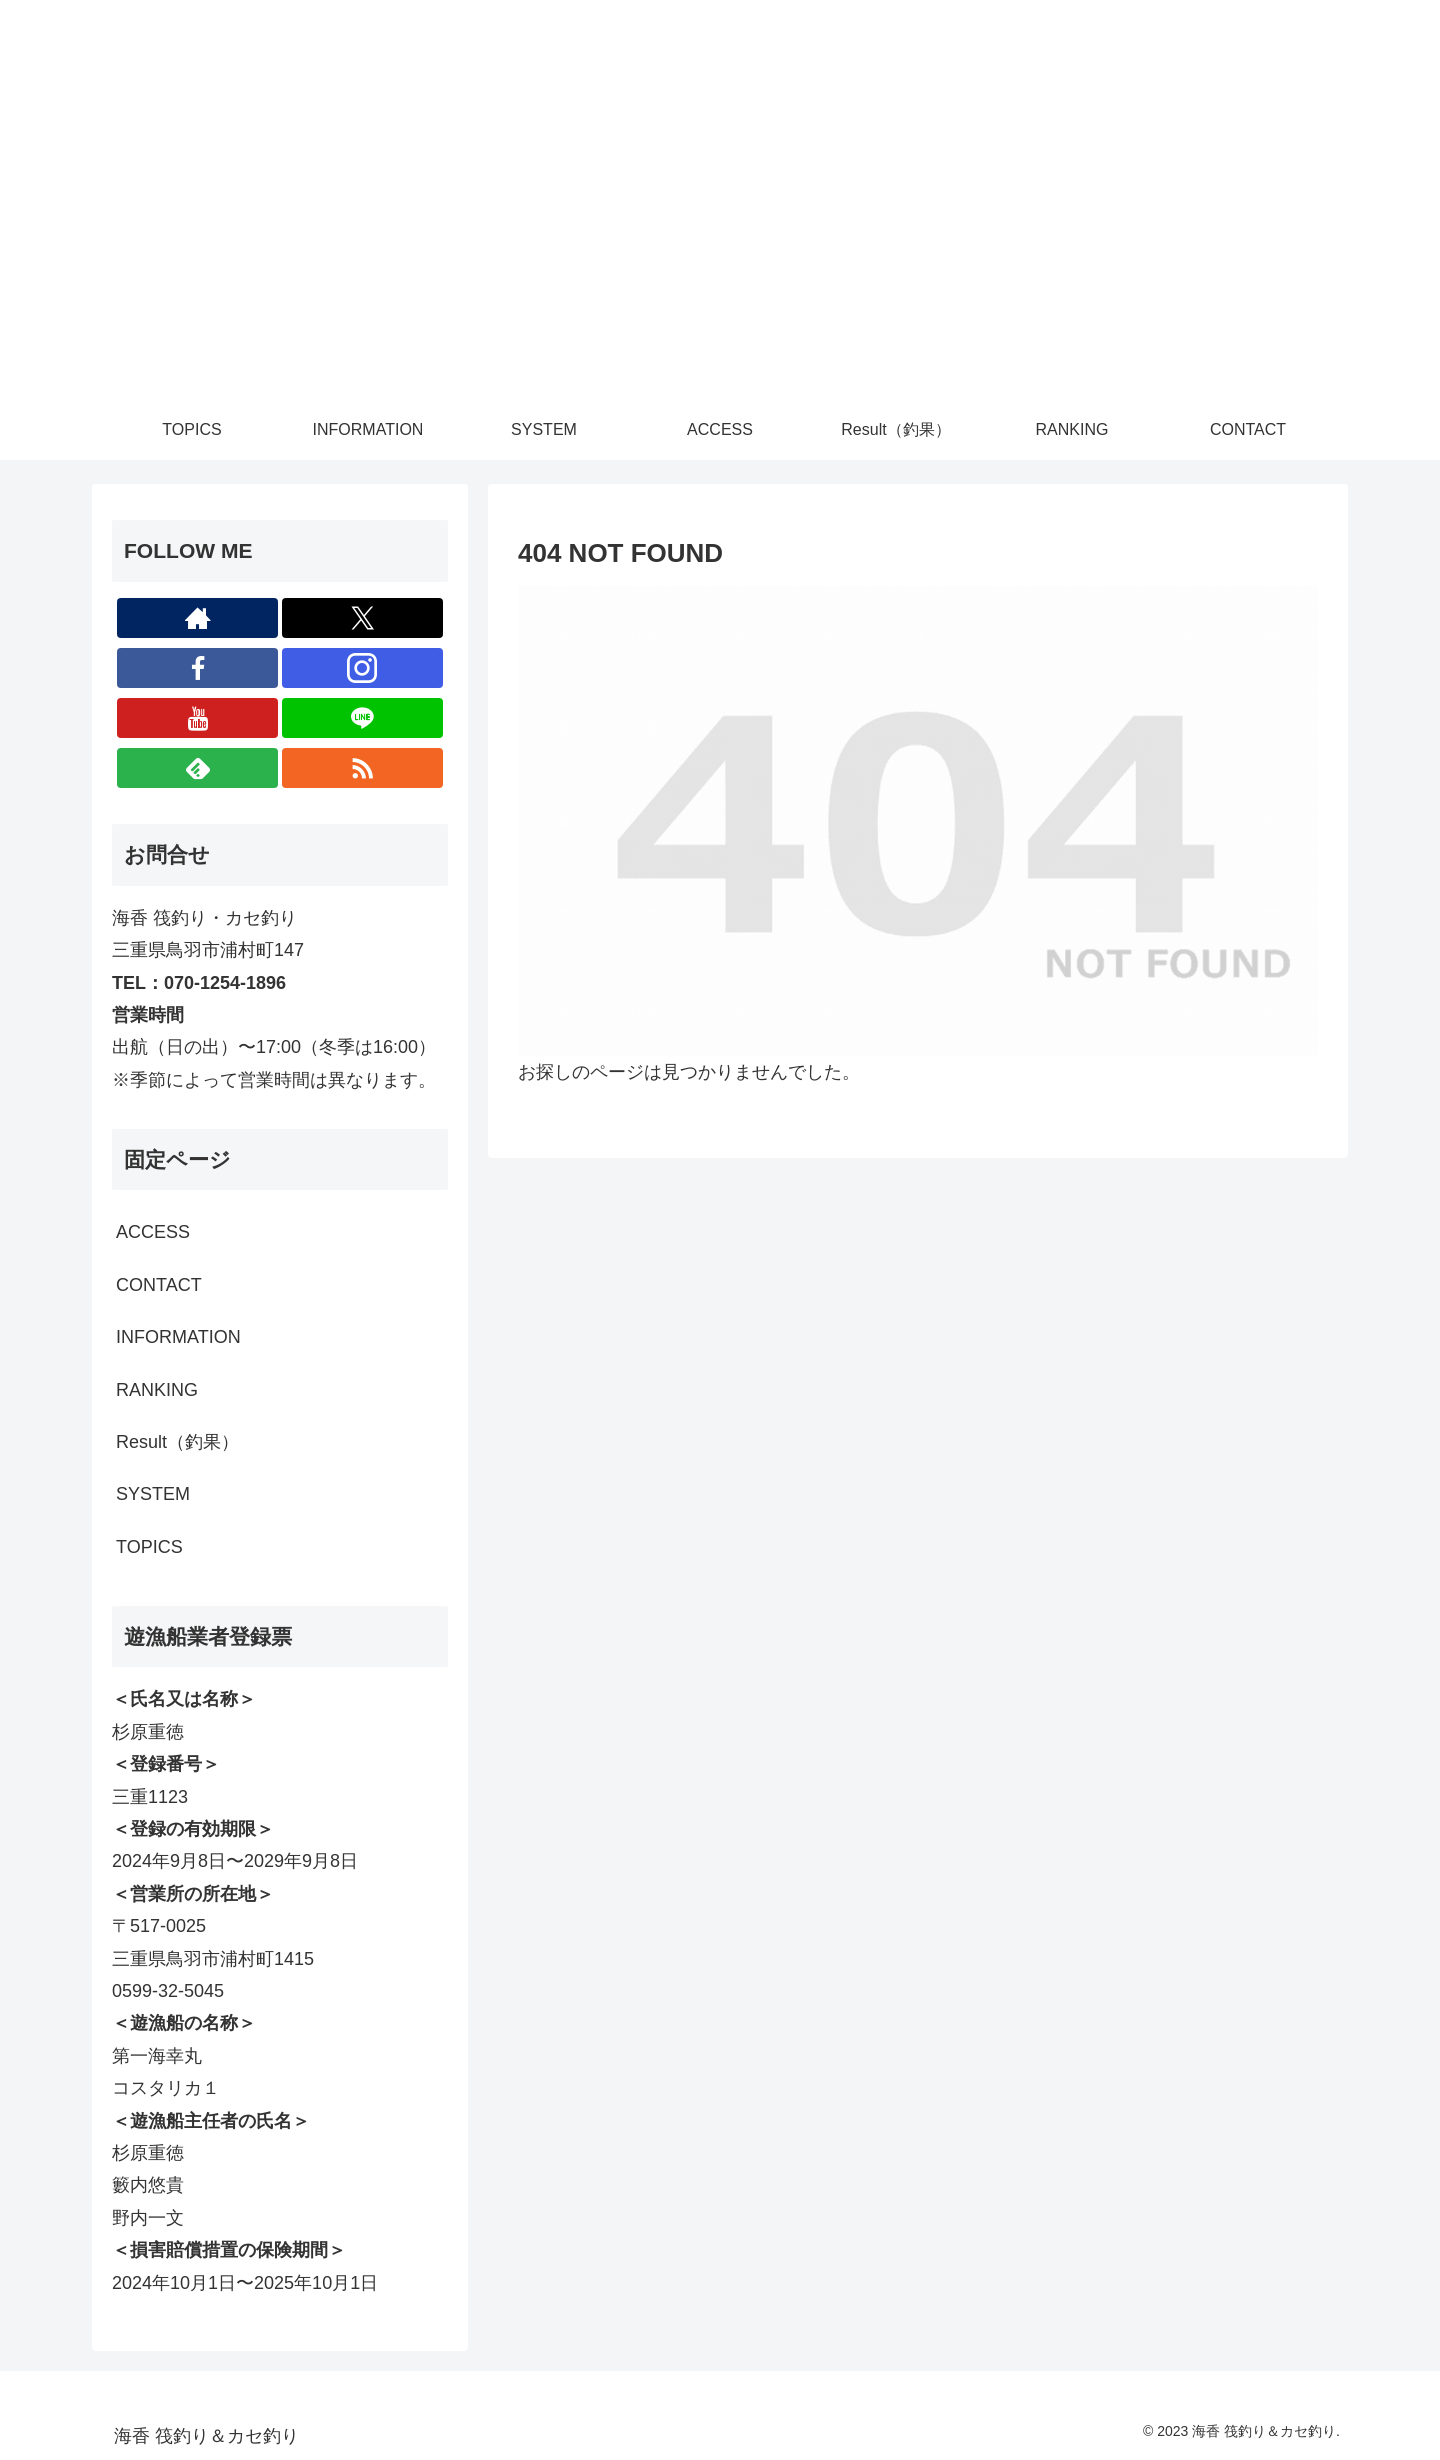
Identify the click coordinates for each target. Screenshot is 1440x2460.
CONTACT (159, 1285)
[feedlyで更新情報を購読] (197, 768)
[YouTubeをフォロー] (197, 718)
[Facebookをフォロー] (197, 668)
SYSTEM (153, 1494)
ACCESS (153, 1232)
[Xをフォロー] (362, 618)
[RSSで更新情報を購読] (362, 768)
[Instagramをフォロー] (362, 668)
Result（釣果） (177, 1442)
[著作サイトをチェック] (197, 618)
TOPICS (149, 1547)
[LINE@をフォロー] (362, 718)
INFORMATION (178, 1337)
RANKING (157, 1390)
